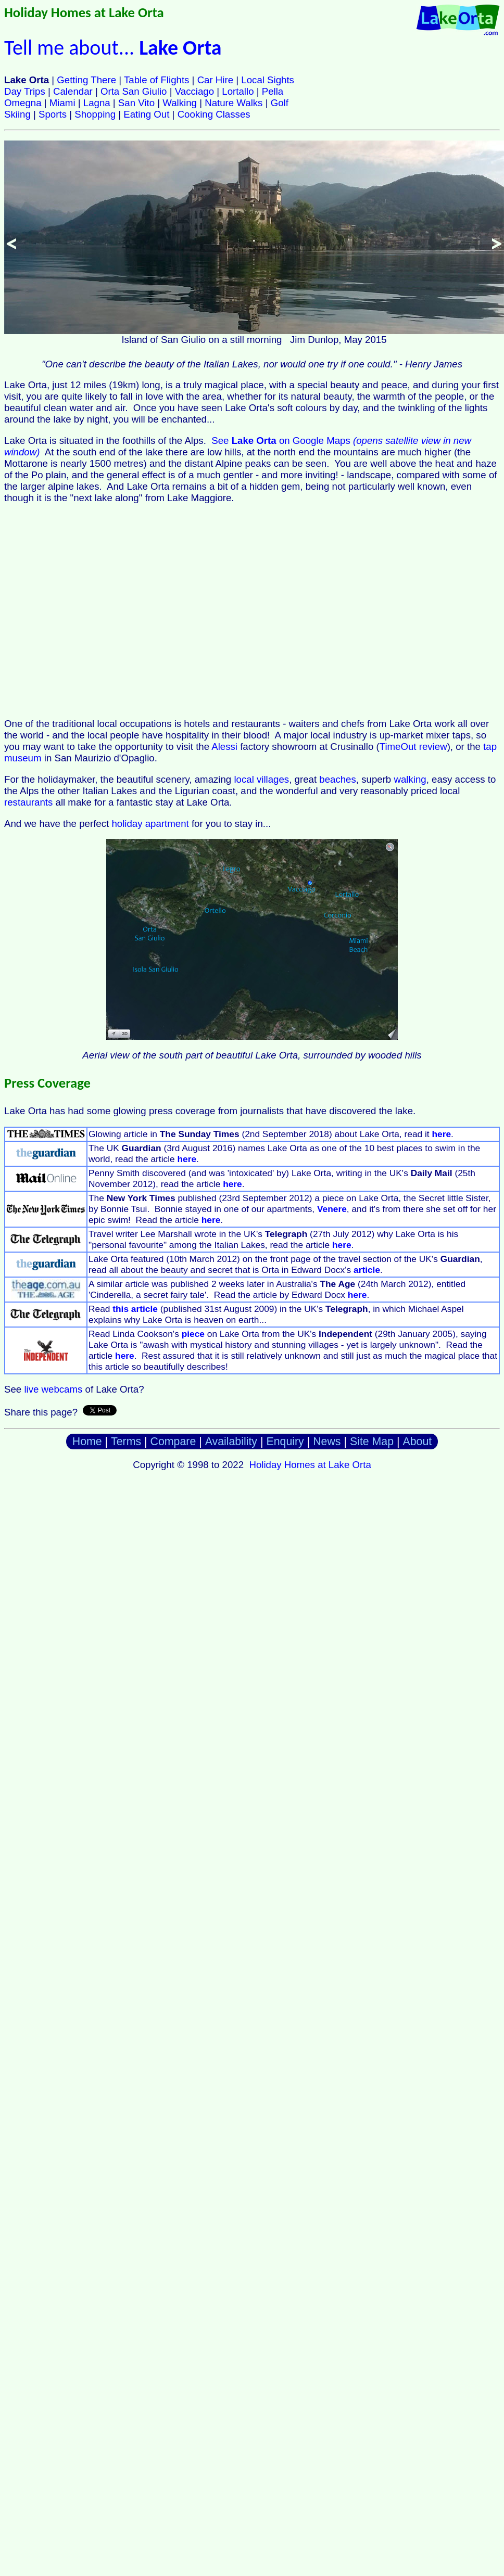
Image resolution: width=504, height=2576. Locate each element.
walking (410, 779)
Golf (279, 102)
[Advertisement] (97, 611)
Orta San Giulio (133, 91)
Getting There (86, 79)
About (417, 1441)
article (367, 1270)
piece (193, 1334)
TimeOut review (413, 746)
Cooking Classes (214, 114)
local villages (261, 779)
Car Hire (215, 79)
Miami (62, 102)
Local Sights (267, 79)
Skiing (17, 114)
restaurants (28, 802)
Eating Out (146, 114)
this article (135, 1309)
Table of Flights (156, 79)
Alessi (224, 746)
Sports (53, 114)
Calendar (73, 91)
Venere (332, 1209)
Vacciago (194, 91)
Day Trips (24, 91)
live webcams (53, 1389)
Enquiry (285, 1441)
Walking (179, 102)
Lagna (96, 102)
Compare (173, 1441)
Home (87, 1441)
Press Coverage (47, 1083)
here (441, 1134)
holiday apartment (149, 823)
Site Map (372, 1441)
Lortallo (238, 91)
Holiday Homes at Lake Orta (84, 12)
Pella (273, 91)
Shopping (95, 114)
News (327, 1441)
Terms (126, 1441)
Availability (231, 1441)
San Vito (136, 102)
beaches (337, 779)
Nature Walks (233, 102)
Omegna (23, 102)
